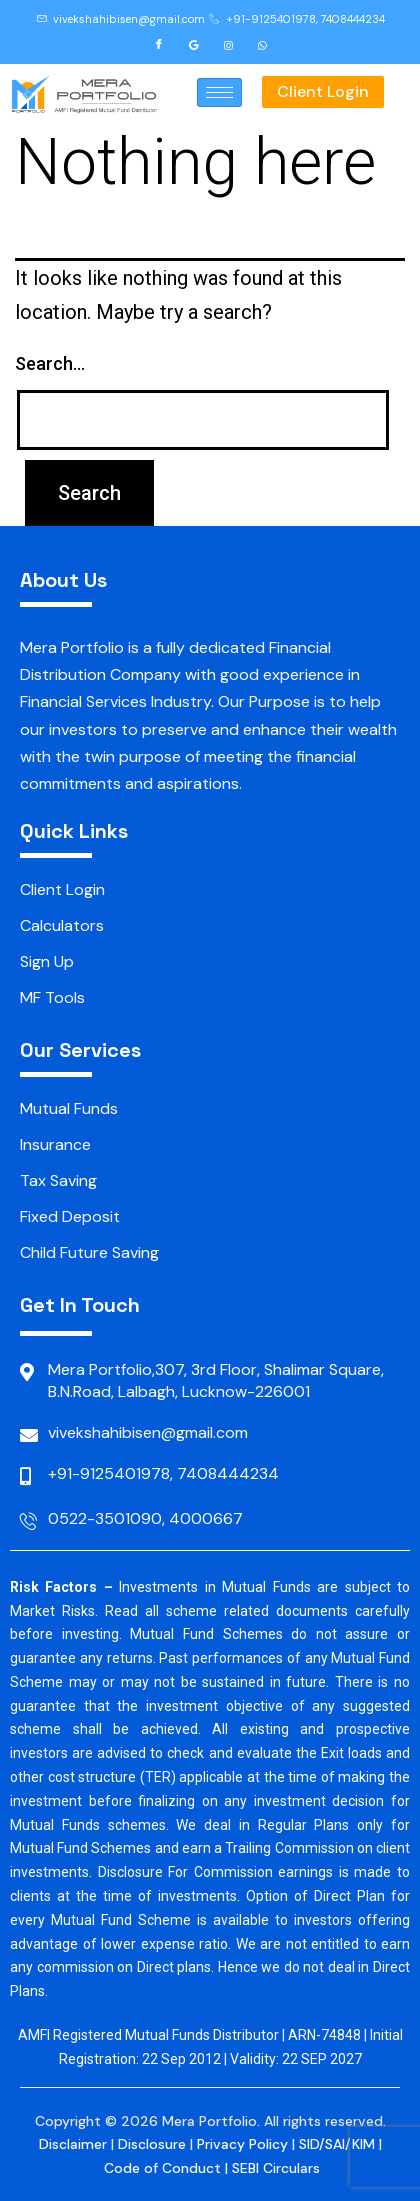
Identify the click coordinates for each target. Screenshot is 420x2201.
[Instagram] (228, 44)
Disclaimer (73, 2144)
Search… (50, 363)
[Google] (194, 44)
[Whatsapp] (262, 44)
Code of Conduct (162, 2168)
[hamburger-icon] (219, 92)
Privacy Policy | (248, 2144)
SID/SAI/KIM (337, 2144)
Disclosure (152, 2144)
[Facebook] (159, 44)
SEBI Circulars (276, 2168)
